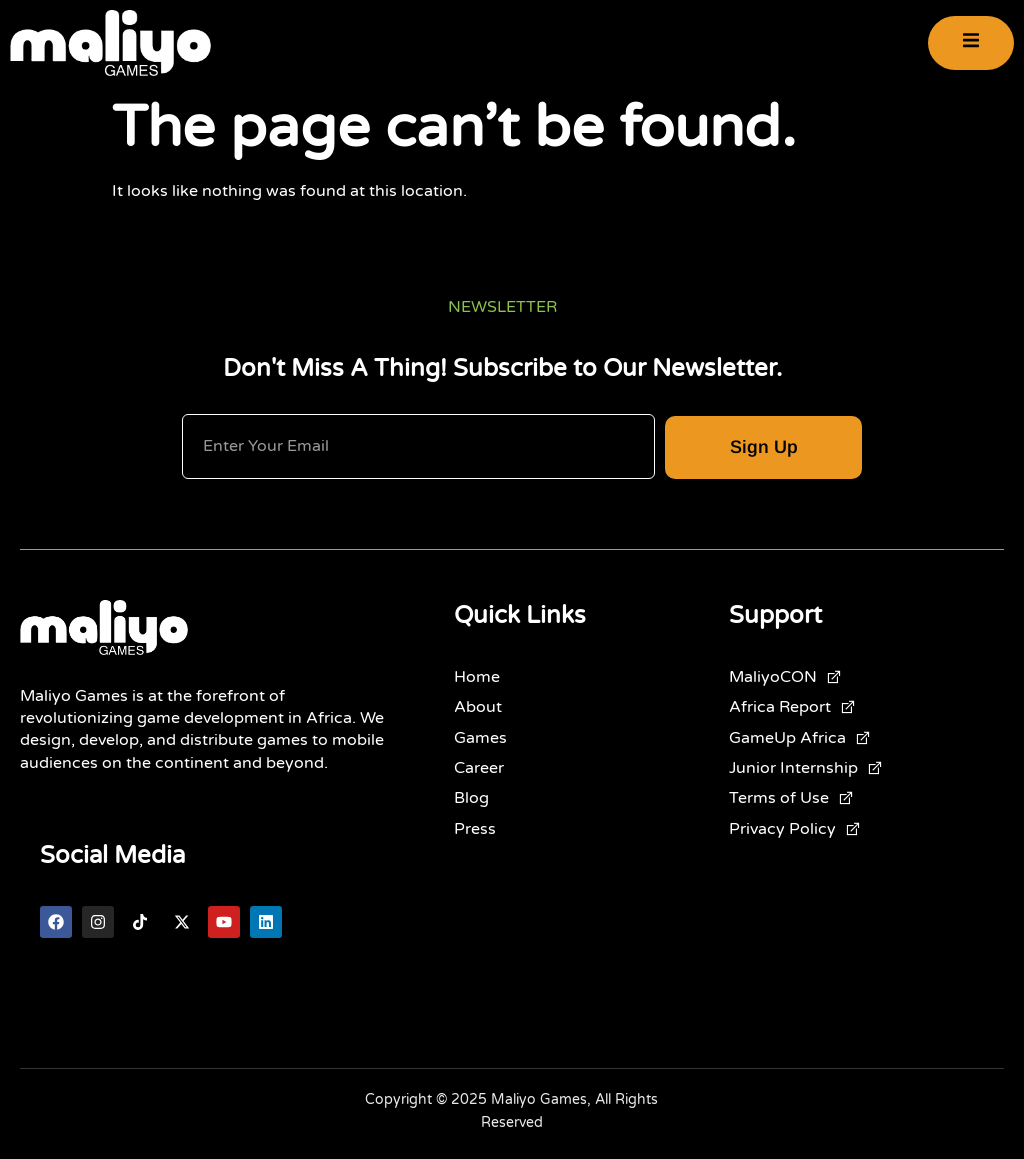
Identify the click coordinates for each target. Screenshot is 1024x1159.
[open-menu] (971, 43)
